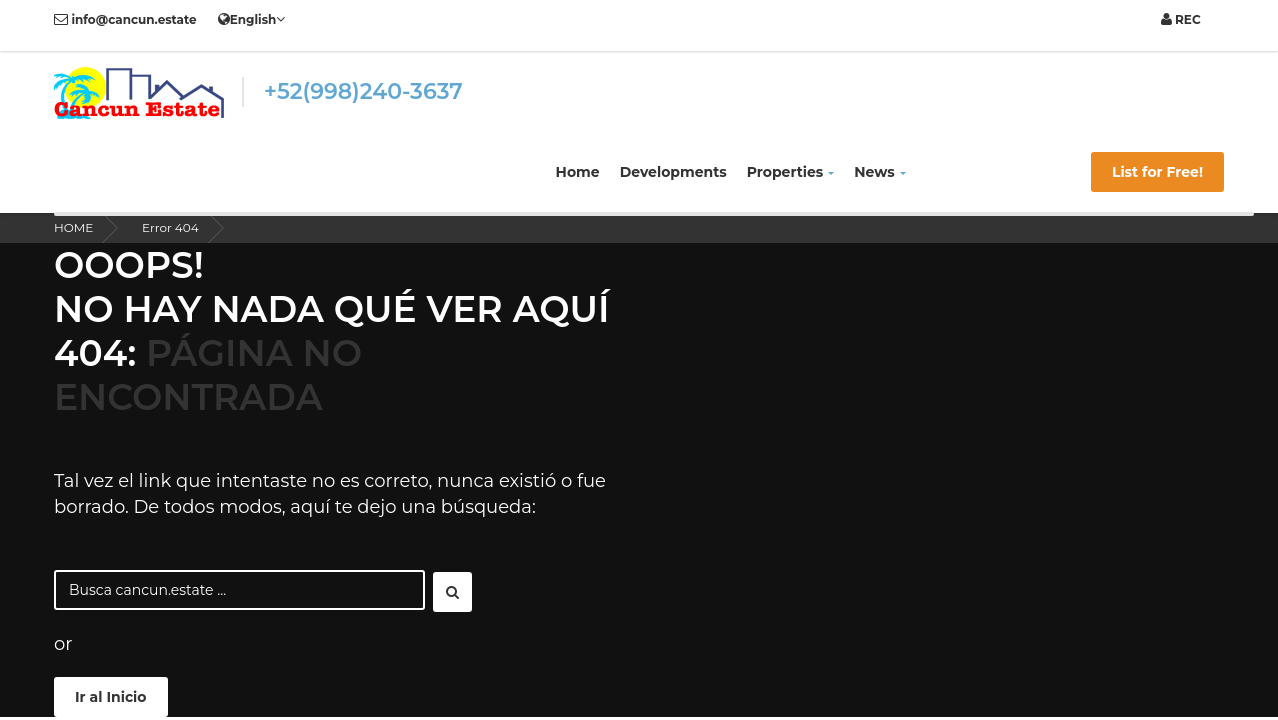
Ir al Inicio (111, 697)
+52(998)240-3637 (363, 91)
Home (578, 172)
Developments (673, 172)
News (879, 172)
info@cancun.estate (125, 19)
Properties (791, 172)
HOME (73, 227)
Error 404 (170, 227)
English (252, 19)
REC (1181, 19)
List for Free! (1157, 172)
